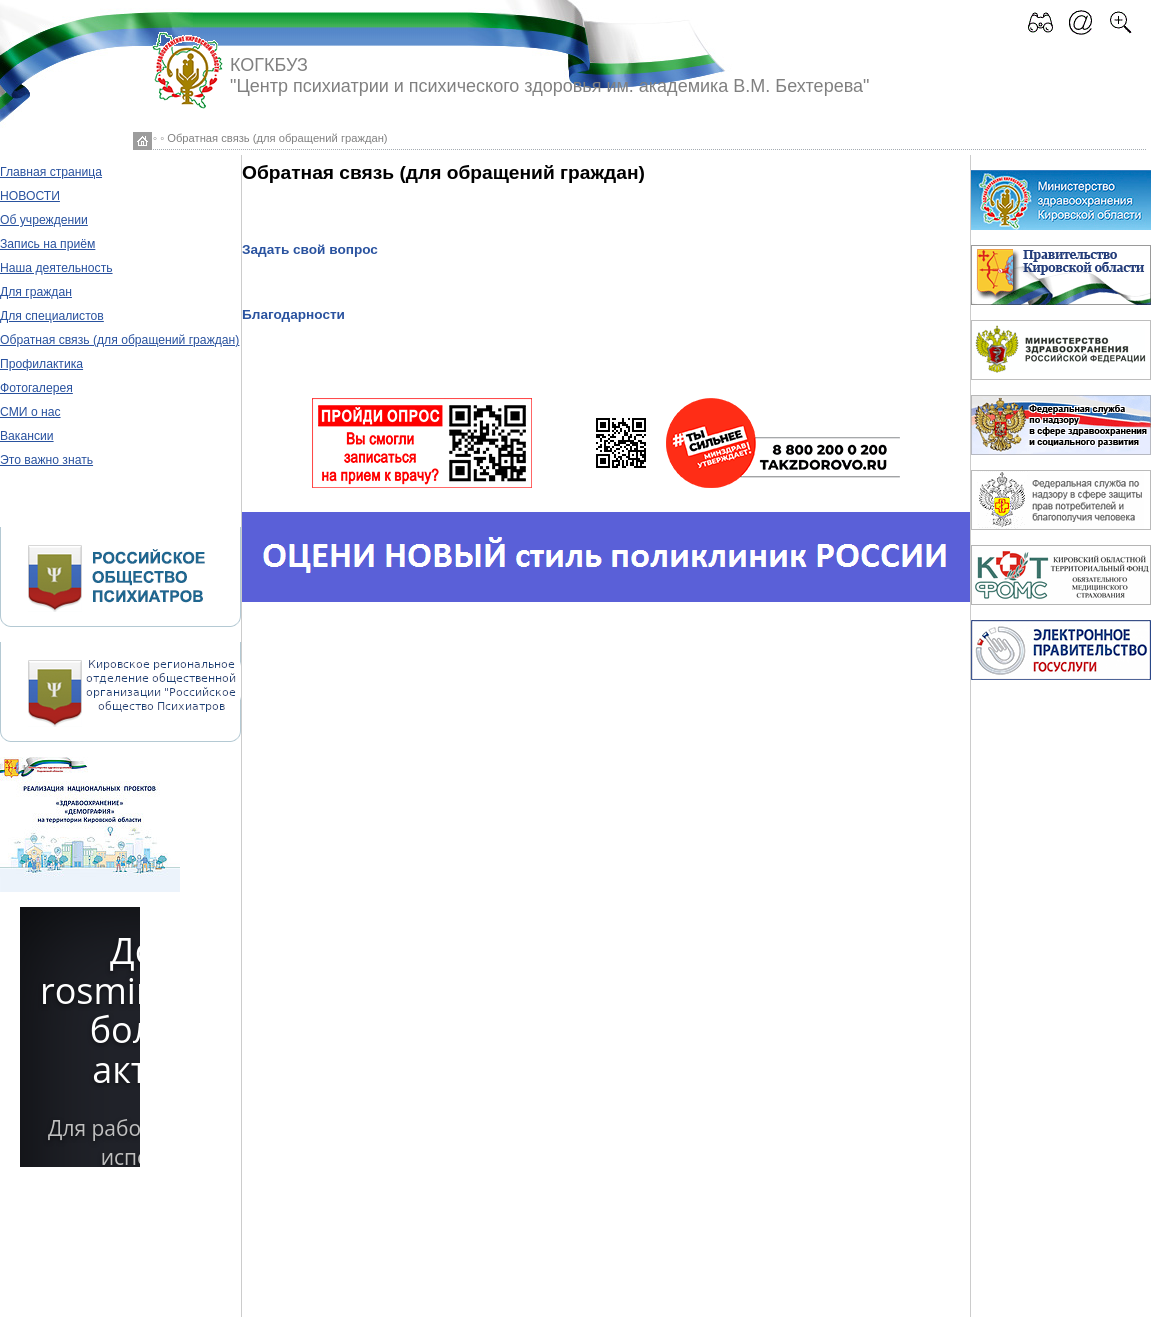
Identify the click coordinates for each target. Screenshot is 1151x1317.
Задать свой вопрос (310, 249)
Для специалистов (52, 316)
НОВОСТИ (30, 196)
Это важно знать (46, 460)
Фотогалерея (36, 388)
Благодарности (293, 314)
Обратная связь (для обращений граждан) (119, 340)
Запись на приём (47, 244)
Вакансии (27, 436)
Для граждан (36, 292)
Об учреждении (44, 220)
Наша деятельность (56, 268)
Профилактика (41, 364)
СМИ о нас (30, 412)
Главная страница (51, 172)
